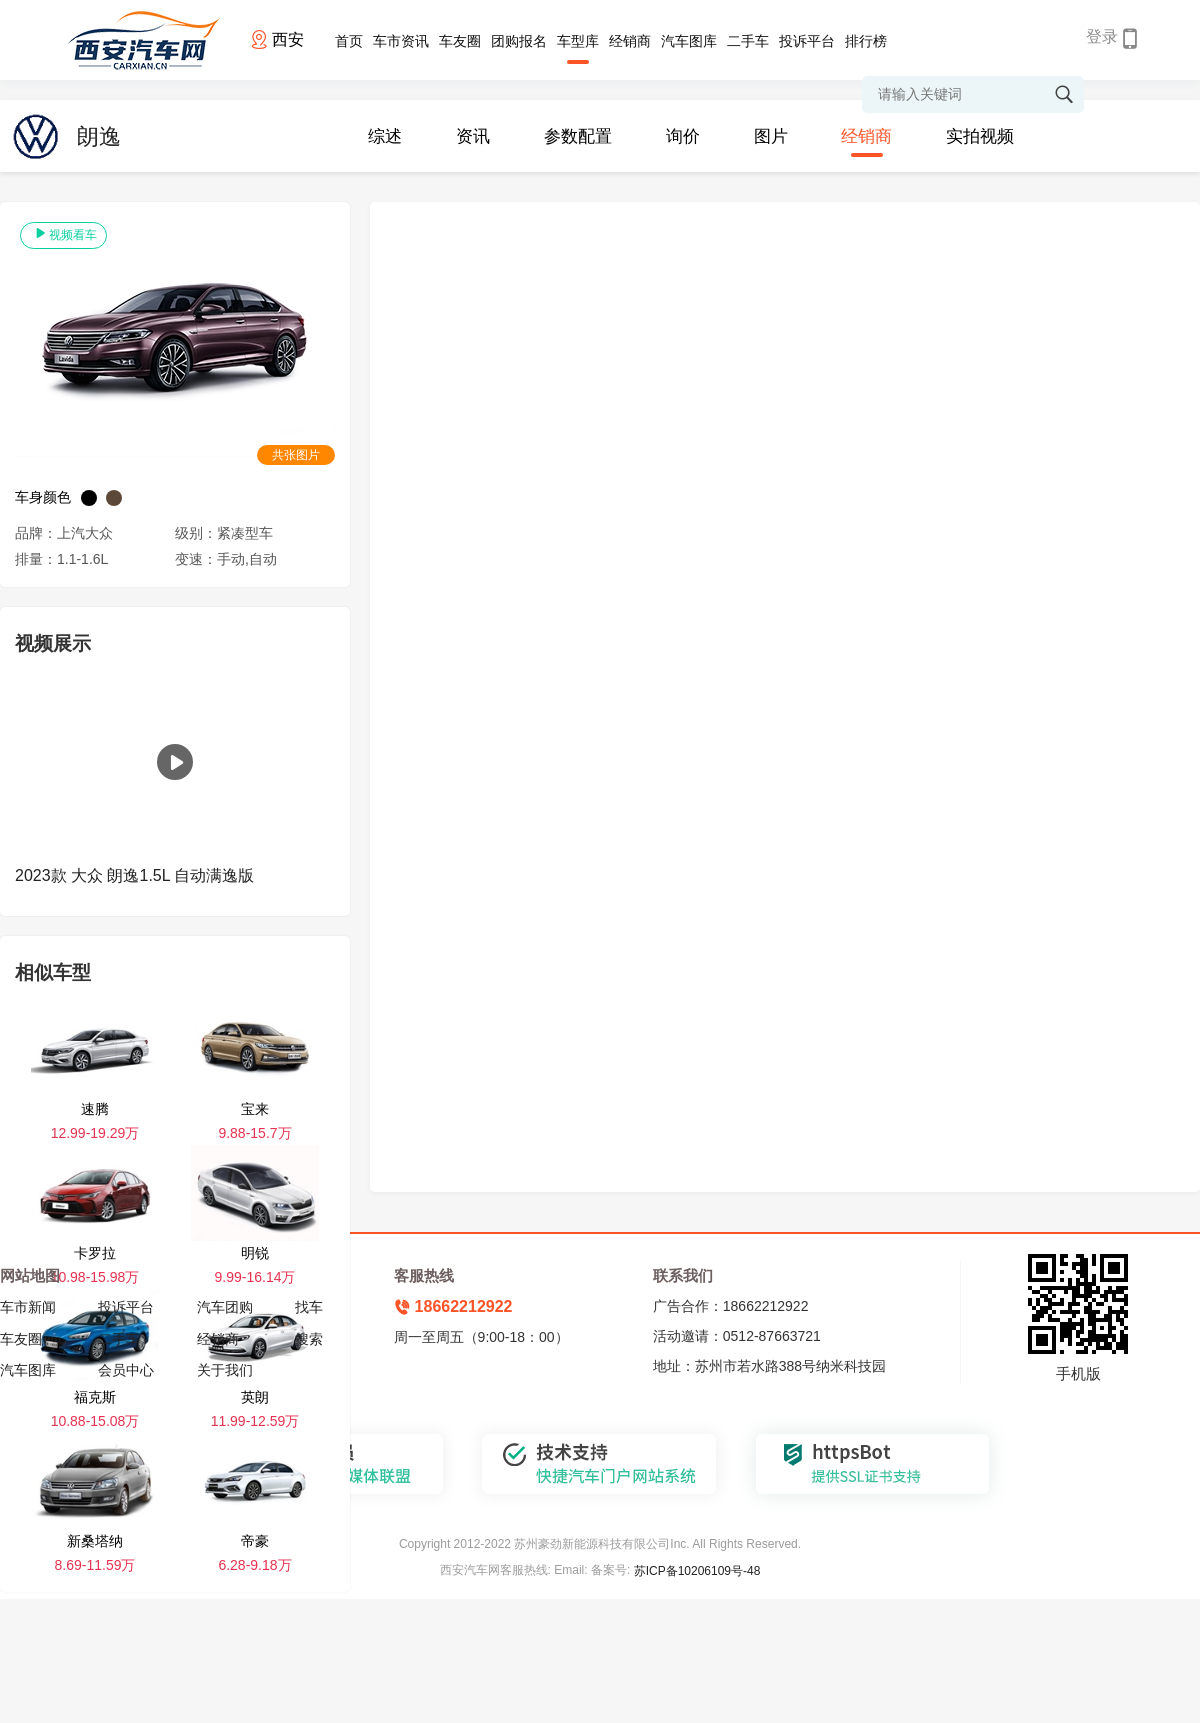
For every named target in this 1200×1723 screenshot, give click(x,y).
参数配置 (578, 136)
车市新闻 (28, 1307)
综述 (385, 136)
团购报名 (519, 41)
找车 (309, 1307)
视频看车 (63, 234)
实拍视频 (980, 136)
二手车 (748, 41)
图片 (771, 136)
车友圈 (460, 41)
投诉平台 (807, 41)
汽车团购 (225, 1307)
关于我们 (225, 1370)
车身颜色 (43, 497)
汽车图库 (689, 41)
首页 (349, 41)
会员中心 (126, 1370)
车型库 (578, 41)
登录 (1102, 36)
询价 (683, 136)
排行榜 (866, 41)
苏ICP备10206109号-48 (697, 1571)
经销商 (630, 41)
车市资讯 (401, 41)
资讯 (473, 136)
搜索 (309, 1339)
